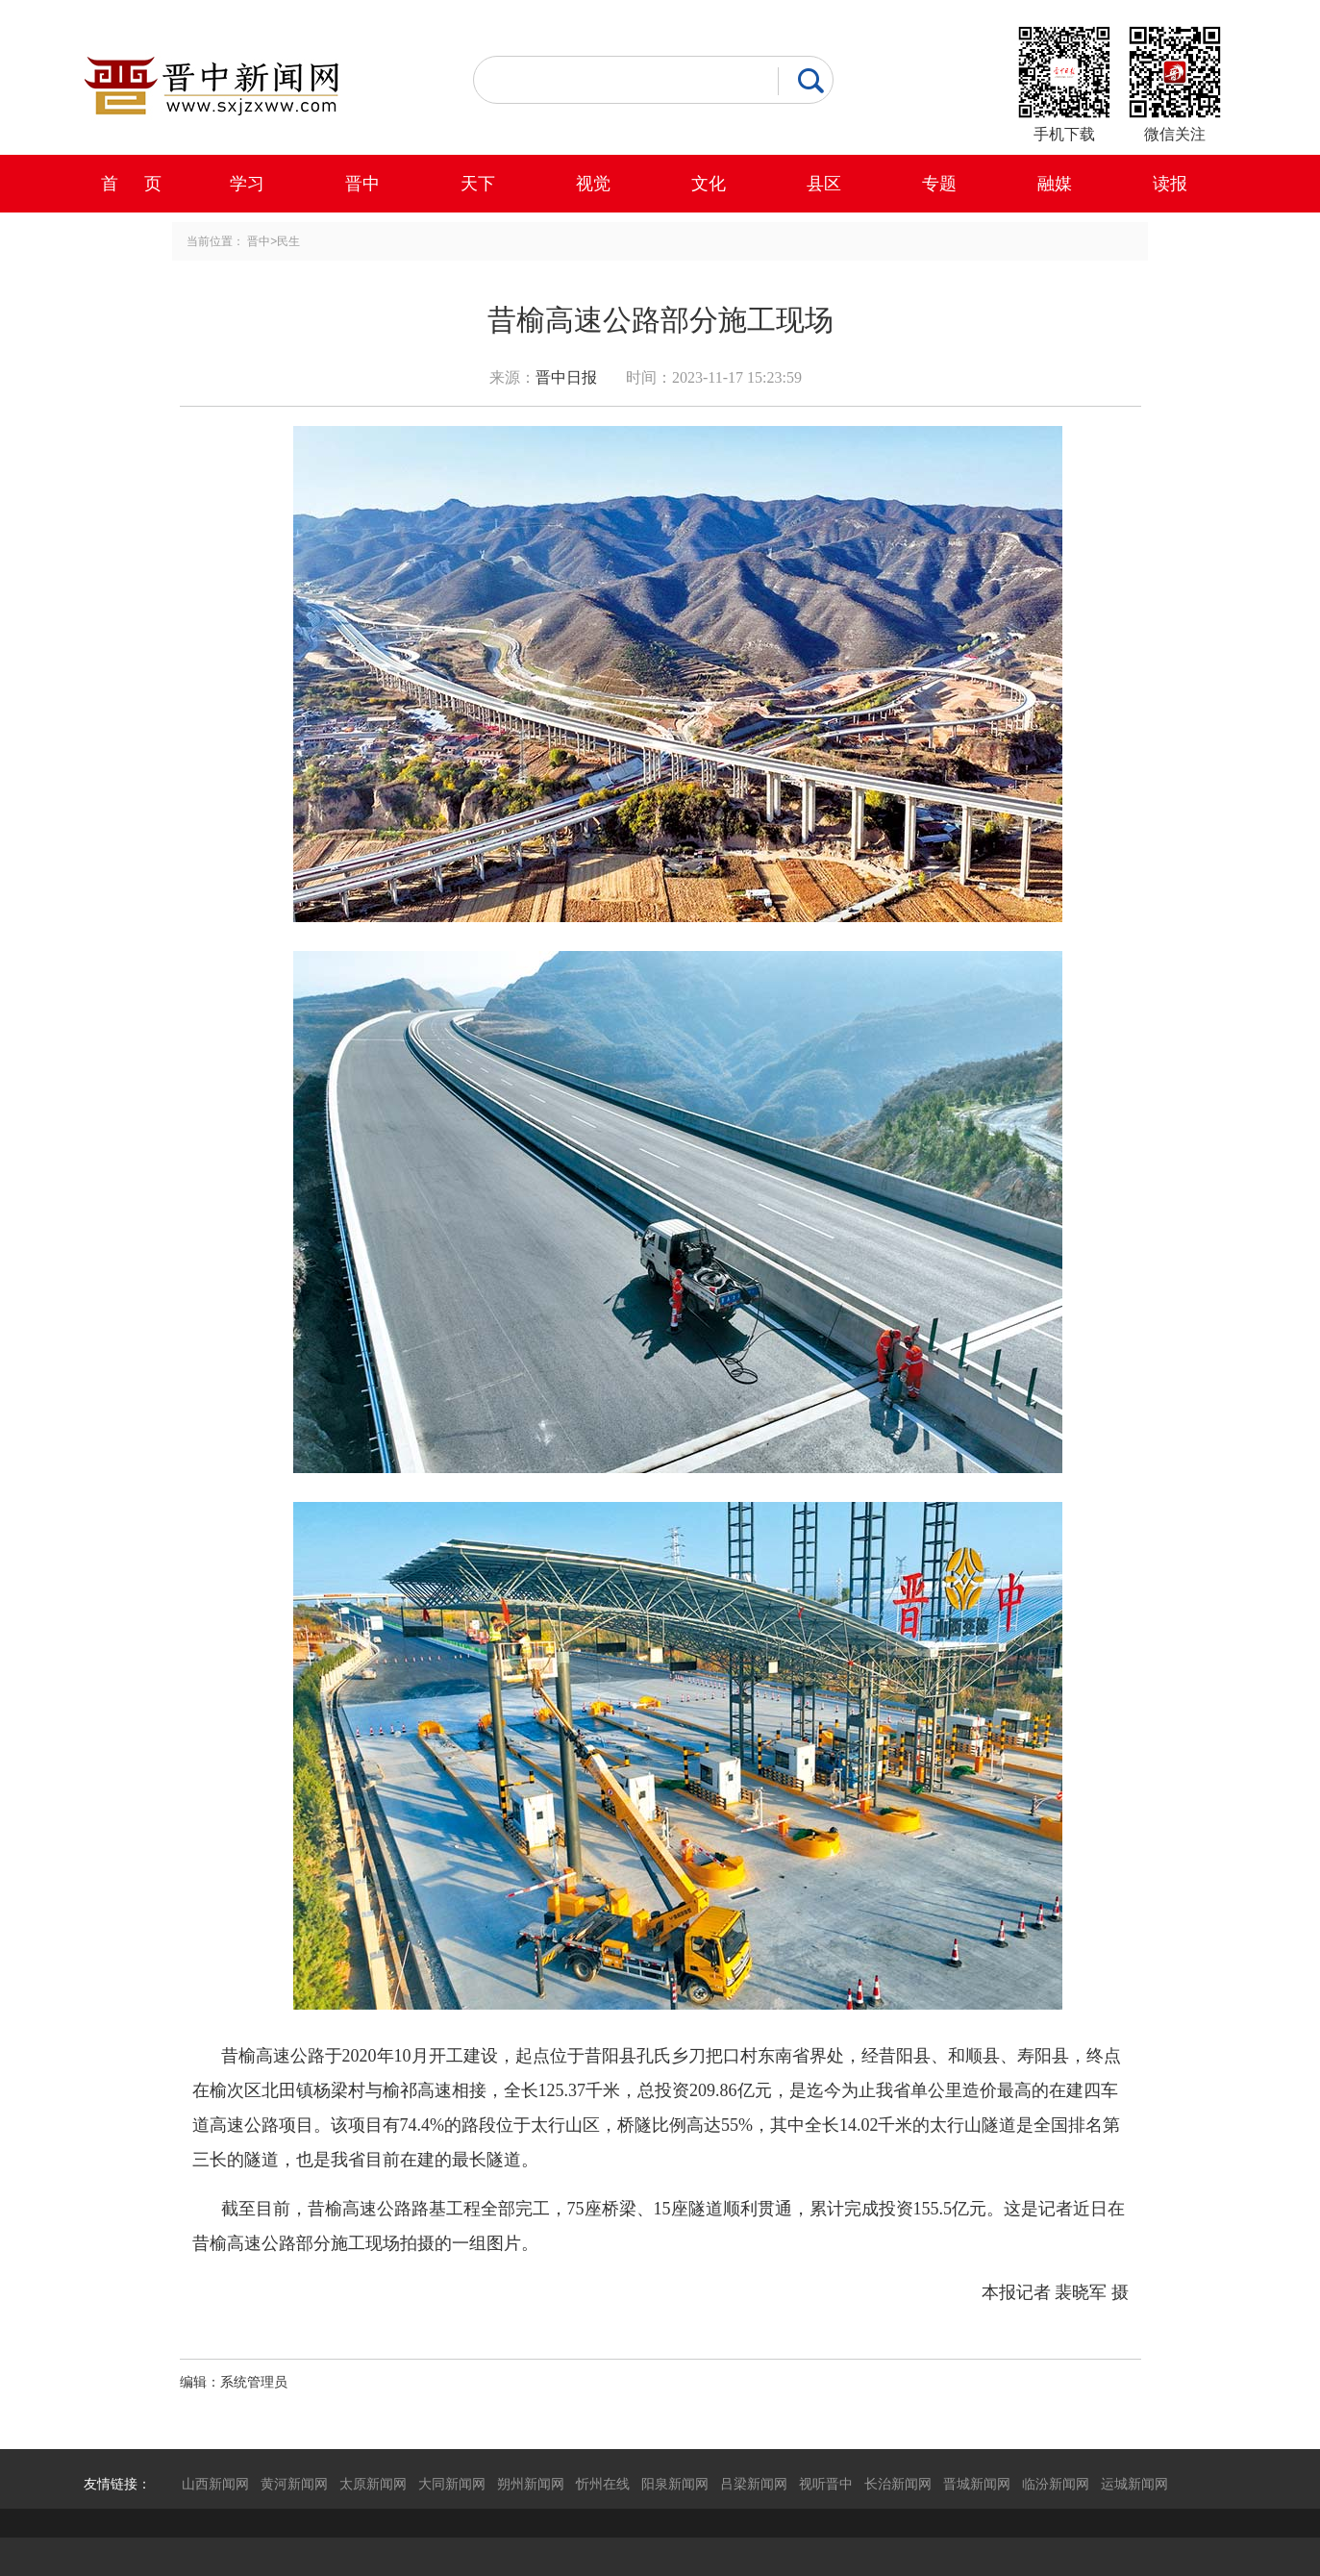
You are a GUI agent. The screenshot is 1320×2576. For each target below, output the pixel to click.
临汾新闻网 (1055, 2483)
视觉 (593, 183)
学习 (247, 183)
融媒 (1054, 183)
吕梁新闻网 (753, 2483)
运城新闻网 (1134, 2483)
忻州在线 (603, 2483)
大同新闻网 (452, 2483)
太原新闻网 (373, 2483)
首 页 (131, 183)
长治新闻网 (898, 2483)
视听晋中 (826, 2483)
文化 (708, 183)
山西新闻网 (215, 2483)
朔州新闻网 (530, 2483)
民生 (288, 241)
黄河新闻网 (294, 2483)
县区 (824, 183)
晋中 (362, 183)
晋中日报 (566, 377)
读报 (1170, 183)
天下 (478, 183)
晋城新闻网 (976, 2483)
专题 (939, 183)
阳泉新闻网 (675, 2483)
